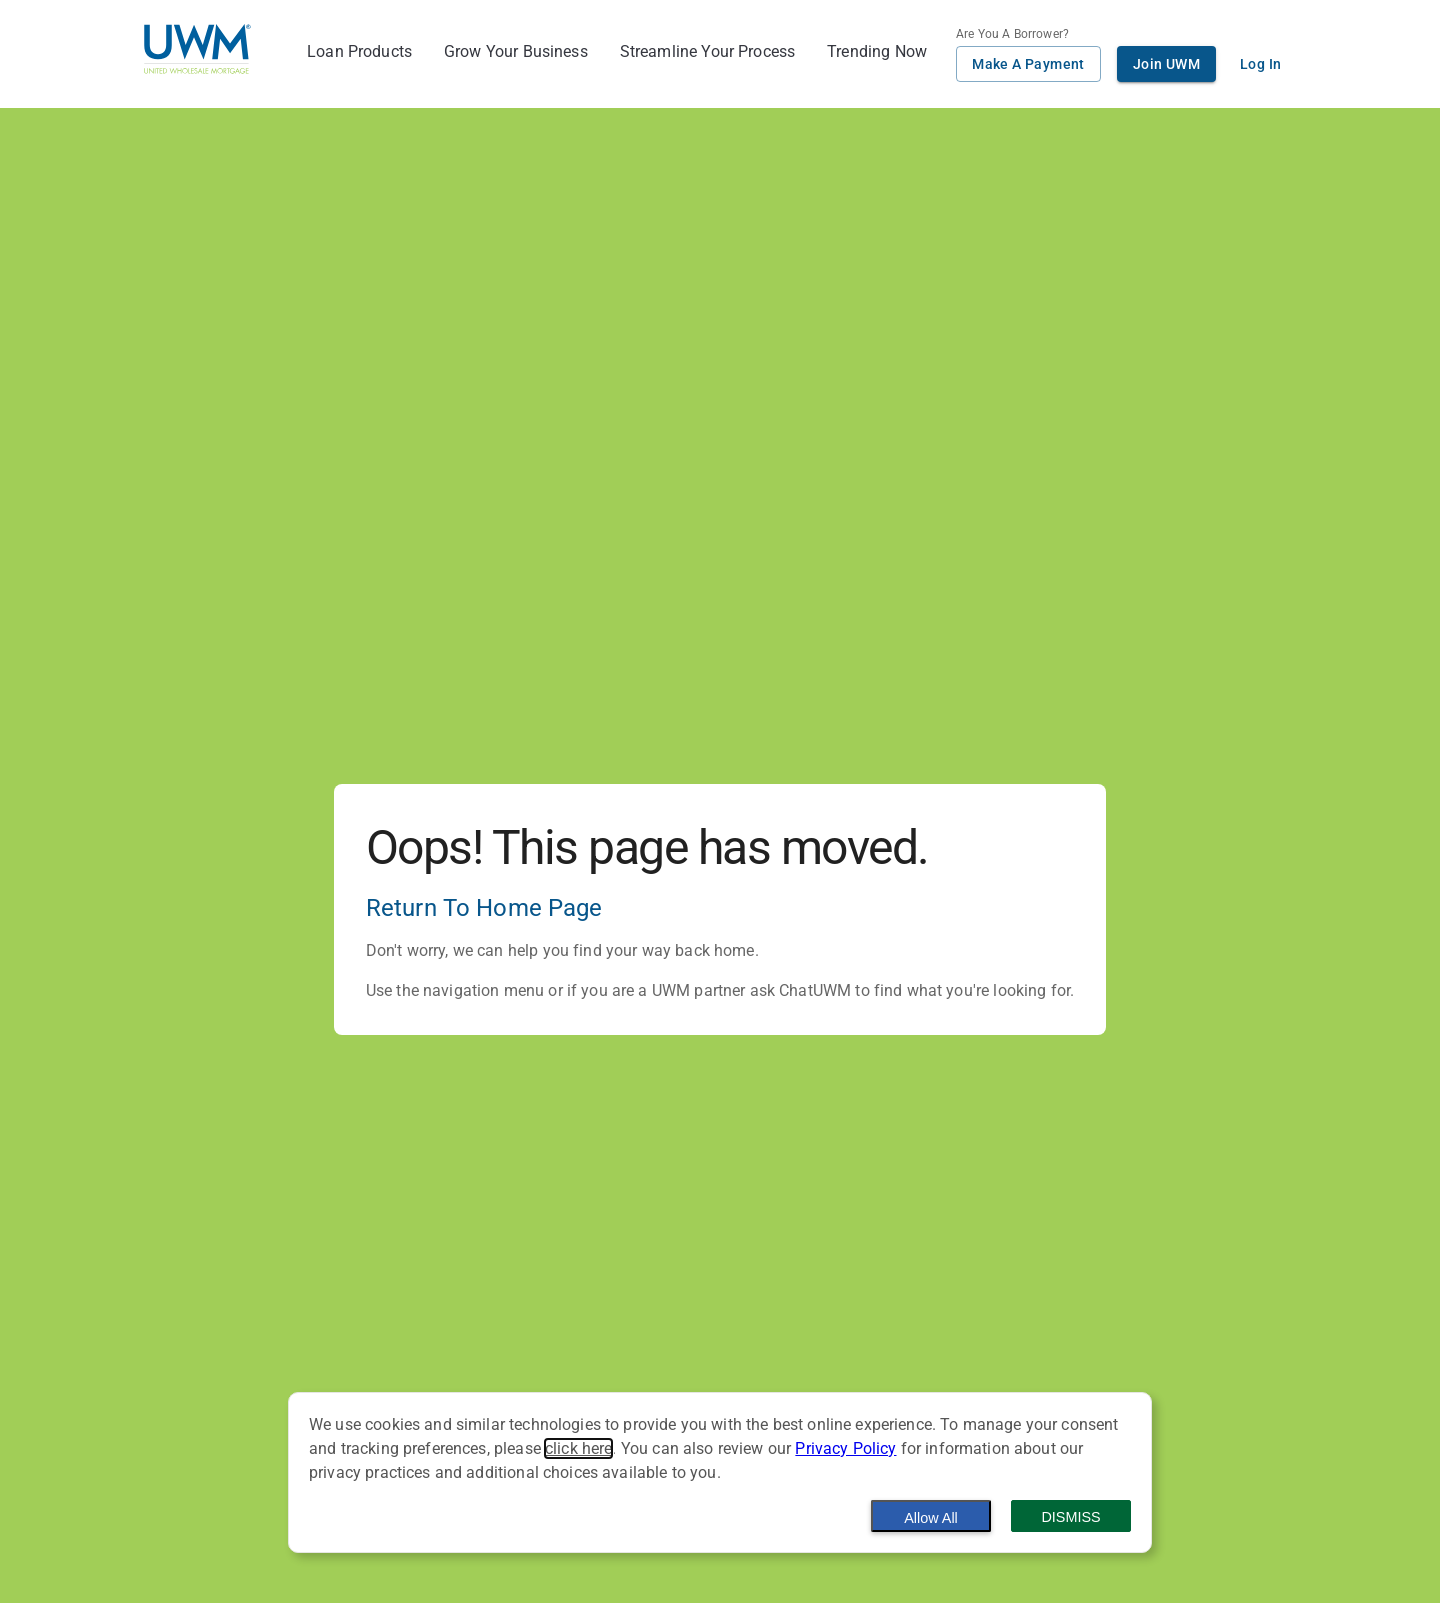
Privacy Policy (845, 1448)
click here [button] (579, 1448)
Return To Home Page (484, 908)
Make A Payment (1028, 64)
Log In (1260, 64)
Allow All (931, 1518)
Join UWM (1166, 64)
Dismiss (1070, 1517)
